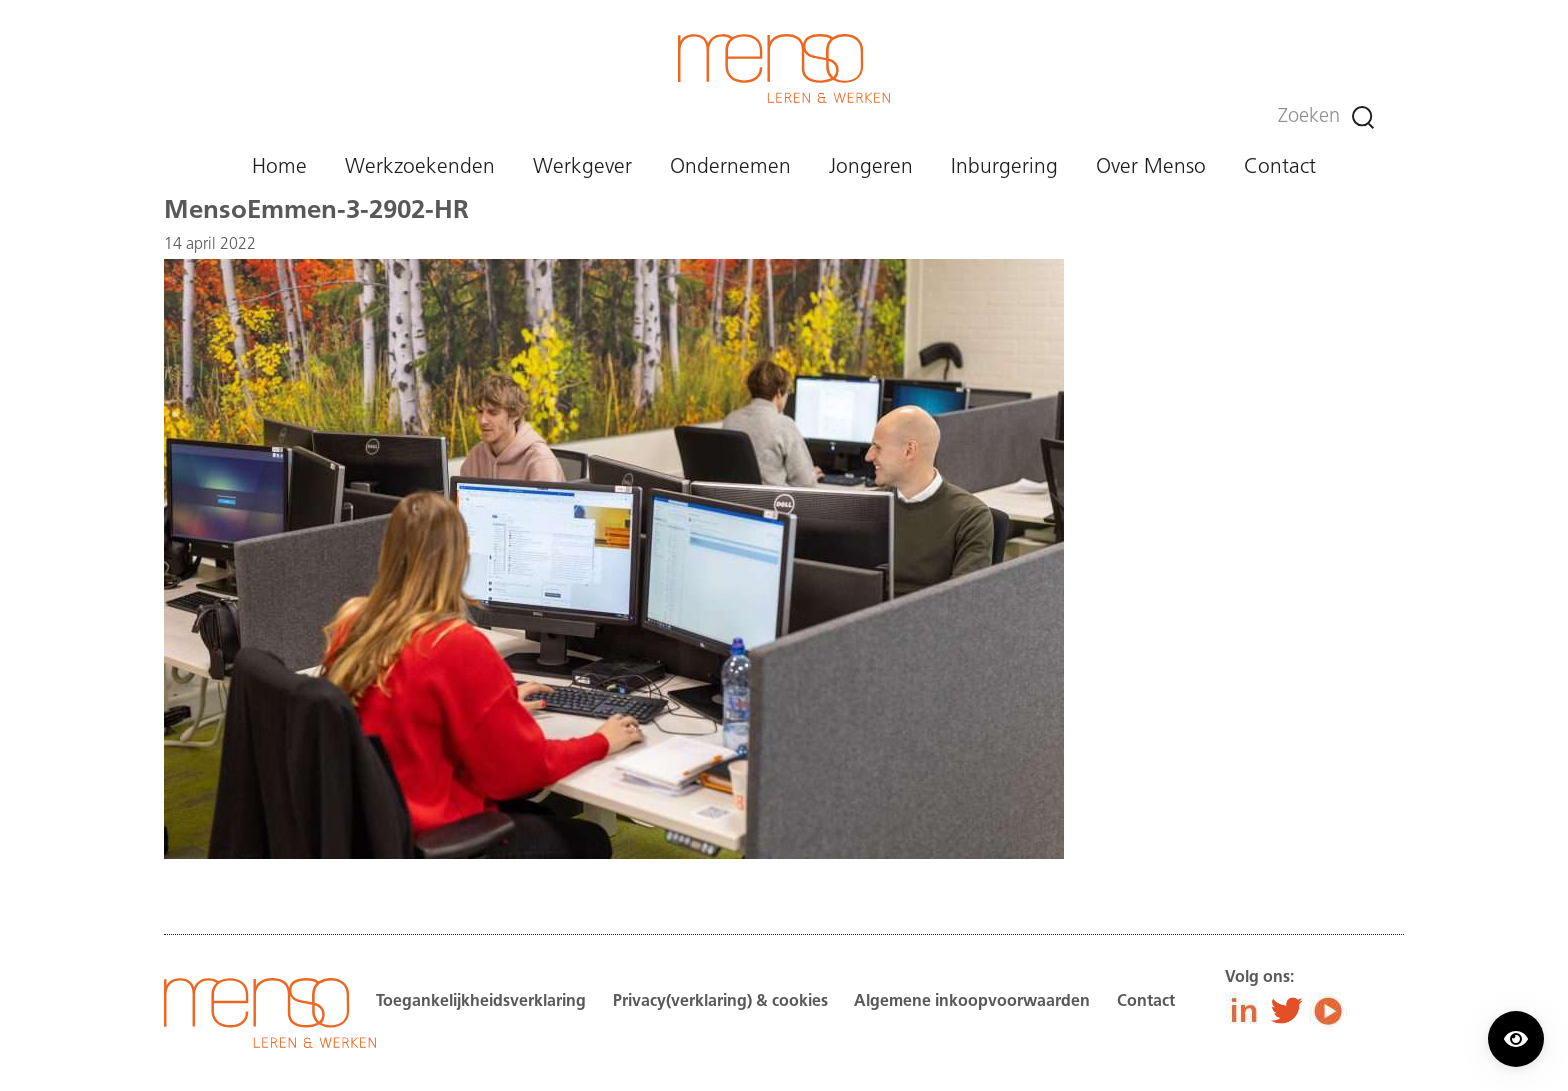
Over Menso (1151, 167)
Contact (1280, 167)
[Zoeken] (1363, 117)
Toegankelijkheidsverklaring (481, 1002)
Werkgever (582, 167)
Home (279, 167)
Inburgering (1004, 167)
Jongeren (871, 167)
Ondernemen (730, 167)
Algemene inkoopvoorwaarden (972, 1002)
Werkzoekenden (420, 167)
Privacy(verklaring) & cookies (720, 1002)
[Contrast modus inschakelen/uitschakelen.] (1516, 1039)
